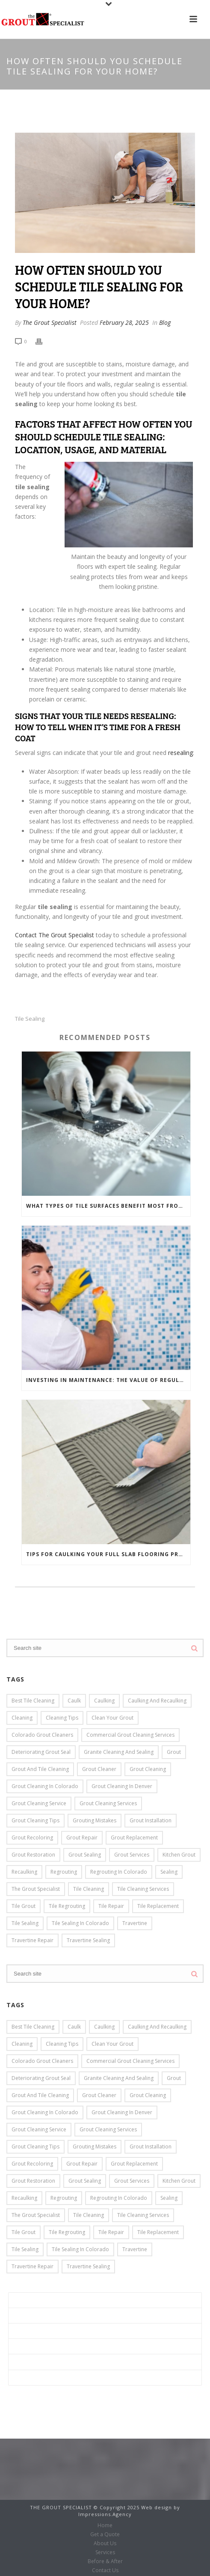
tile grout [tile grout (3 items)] (23, 1906)
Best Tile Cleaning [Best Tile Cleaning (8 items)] (33, 1700)
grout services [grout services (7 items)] (131, 1854)
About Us (28, 2331)
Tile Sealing (29, 1019)
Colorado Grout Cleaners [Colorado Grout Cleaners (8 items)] (42, 1734)
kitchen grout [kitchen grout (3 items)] (179, 1854)
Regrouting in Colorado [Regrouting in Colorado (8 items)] (118, 1871)
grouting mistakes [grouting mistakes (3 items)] (94, 1820)
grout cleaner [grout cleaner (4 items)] (99, 1769)
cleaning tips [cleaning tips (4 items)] (62, 1717)
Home (24, 2300)
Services (27, 2346)
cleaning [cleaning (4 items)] (22, 1717)
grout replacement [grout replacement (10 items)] (134, 1837)
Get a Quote (32, 2316)
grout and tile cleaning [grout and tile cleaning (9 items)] (40, 1769)
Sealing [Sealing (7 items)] (168, 1871)
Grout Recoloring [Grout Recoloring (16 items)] (32, 1837)
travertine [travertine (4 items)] (134, 1923)
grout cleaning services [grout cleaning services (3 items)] (108, 1803)
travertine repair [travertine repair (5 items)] (32, 1940)
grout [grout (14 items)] (174, 1752)
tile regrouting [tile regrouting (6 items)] (67, 1906)
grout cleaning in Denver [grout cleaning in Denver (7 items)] (122, 1786)
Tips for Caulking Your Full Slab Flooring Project (108, 1554)
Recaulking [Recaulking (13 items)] (24, 1871)
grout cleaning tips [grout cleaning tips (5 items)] (35, 1820)
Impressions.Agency (105, 2514)
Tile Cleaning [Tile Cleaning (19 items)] (88, 1889)
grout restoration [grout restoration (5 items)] (33, 1854)
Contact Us (31, 2378)
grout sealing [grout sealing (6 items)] (84, 1854)
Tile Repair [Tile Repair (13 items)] (111, 1906)
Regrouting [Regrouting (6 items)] (63, 1871)
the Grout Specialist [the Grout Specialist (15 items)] (36, 1889)
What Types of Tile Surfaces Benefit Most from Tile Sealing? (108, 1205)
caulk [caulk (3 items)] (74, 1700)
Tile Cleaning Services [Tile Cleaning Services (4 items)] (143, 1889)
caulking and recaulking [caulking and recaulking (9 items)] (157, 1700)
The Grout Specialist (50, 322)
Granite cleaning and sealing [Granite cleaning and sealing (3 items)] (119, 1752)
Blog (165, 322)
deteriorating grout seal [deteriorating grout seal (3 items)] (41, 1752)
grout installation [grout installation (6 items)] (151, 1820)
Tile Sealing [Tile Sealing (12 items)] (25, 1923)
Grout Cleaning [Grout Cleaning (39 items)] (148, 1769)
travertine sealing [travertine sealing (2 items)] (88, 1940)
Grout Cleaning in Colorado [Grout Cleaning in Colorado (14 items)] (45, 1786)
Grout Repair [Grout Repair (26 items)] (82, 1837)
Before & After (36, 2362)
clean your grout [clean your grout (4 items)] (112, 1717)
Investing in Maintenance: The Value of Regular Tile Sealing (108, 1380)
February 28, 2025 (124, 322)
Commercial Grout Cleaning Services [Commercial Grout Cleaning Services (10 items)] (130, 1734)
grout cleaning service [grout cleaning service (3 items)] (39, 1803)
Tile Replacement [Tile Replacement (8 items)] (158, 1906)
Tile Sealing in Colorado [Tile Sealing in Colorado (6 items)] (80, 1923)
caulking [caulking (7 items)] (104, 1700)
